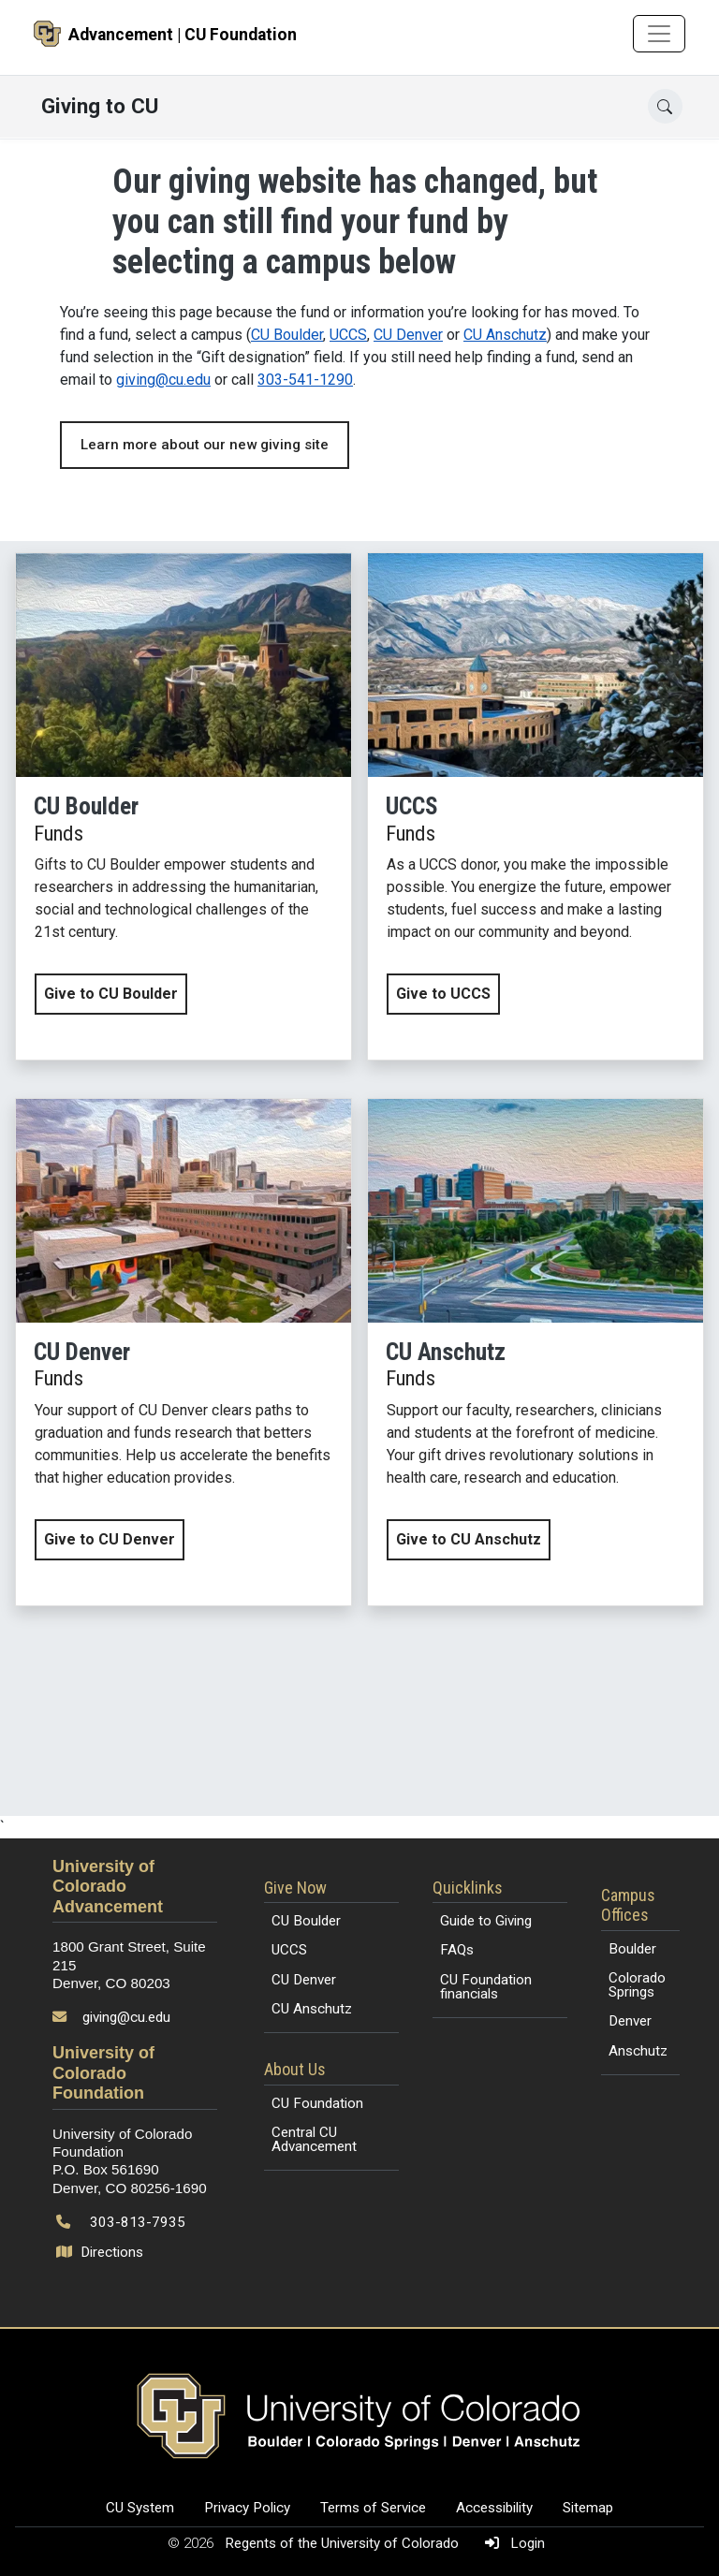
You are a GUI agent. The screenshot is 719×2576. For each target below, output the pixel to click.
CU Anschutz (505, 335)
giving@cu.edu (163, 379)
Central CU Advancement (314, 2139)
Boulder (632, 1948)
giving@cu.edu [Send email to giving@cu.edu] (126, 2017)
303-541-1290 (305, 379)
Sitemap (588, 2507)
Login (511, 2543)
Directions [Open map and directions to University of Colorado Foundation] (101, 2252)
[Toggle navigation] (659, 33)
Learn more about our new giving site (205, 444)
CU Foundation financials (486, 1986)
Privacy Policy (247, 2507)
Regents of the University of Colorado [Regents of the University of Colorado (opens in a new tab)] (343, 2543)
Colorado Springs (637, 1984)
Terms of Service (373, 2507)
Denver (630, 2020)
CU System (140, 2507)
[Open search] (665, 106)
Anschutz (638, 2050)
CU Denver (408, 335)
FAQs (457, 1949)
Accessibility (494, 2507)
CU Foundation (317, 2103)
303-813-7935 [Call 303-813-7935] (137, 2222)
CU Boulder (287, 335)
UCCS (348, 335)
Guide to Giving (486, 1920)
